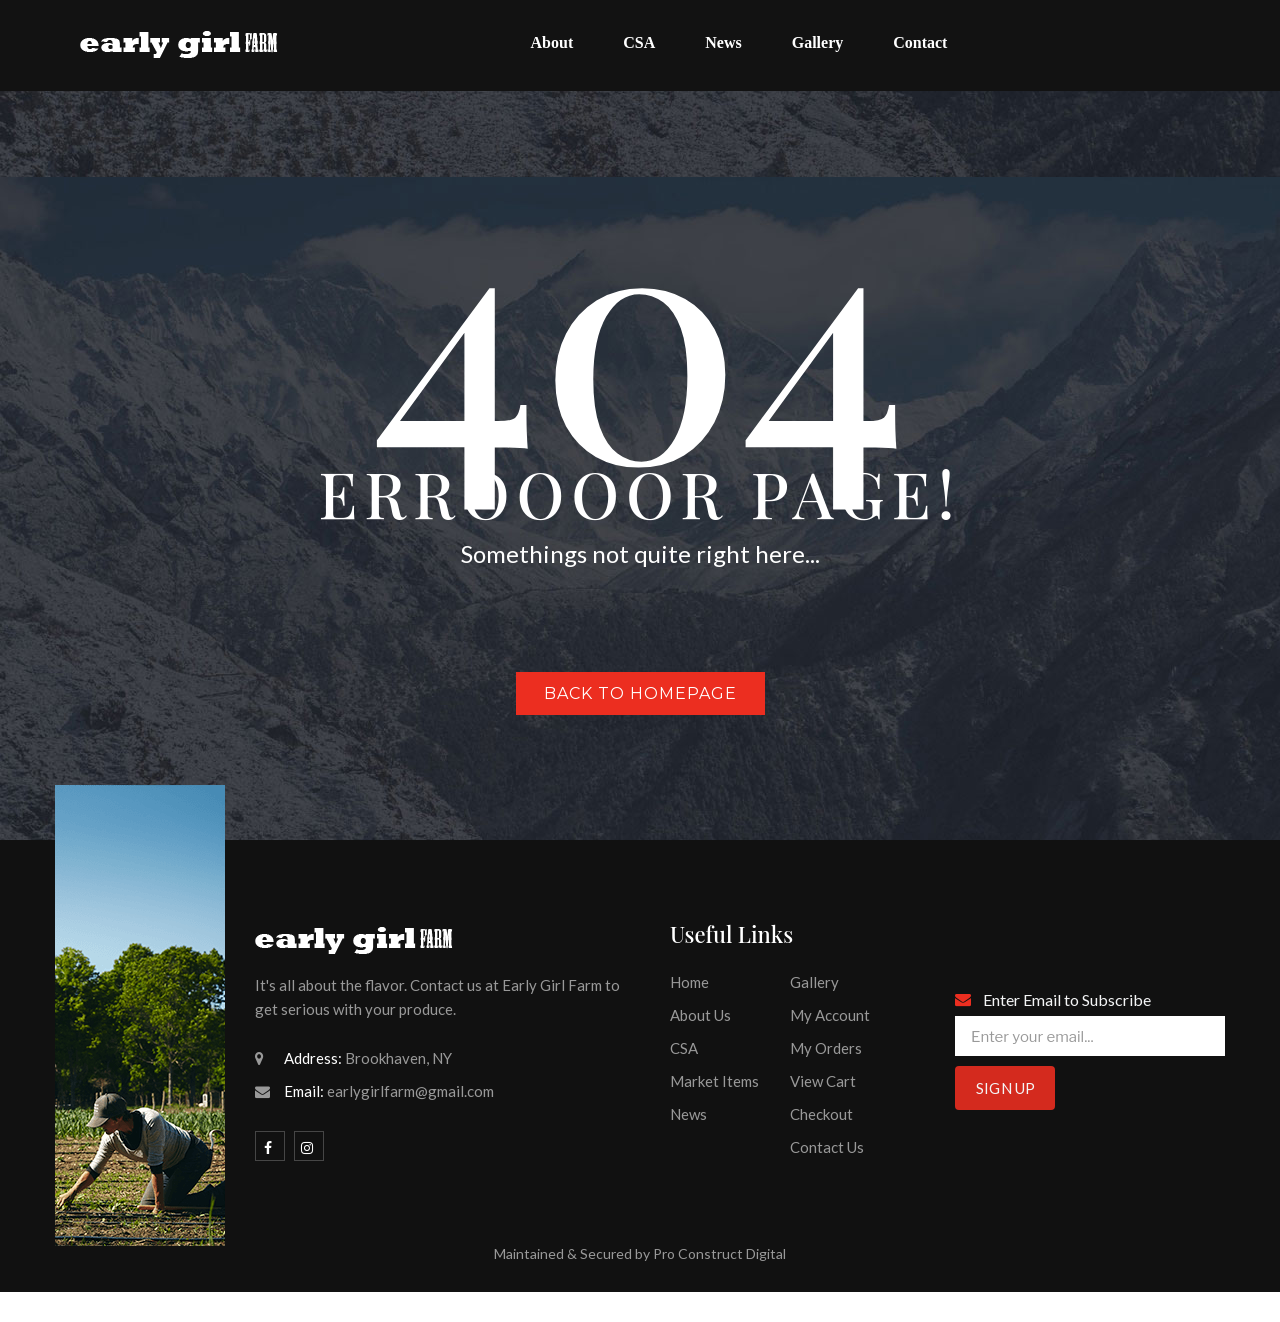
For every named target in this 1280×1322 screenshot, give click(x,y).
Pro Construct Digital (719, 1253)
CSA (684, 1048)
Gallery (814, 982)
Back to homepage (640, 693)
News (688, 1114)
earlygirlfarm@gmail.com (410, 1091)
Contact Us (827, 1147)
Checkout (821, 1114)
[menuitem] (552, 45)
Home (689, 982)
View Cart (823, 1081)
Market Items (714, 1081)
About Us (700, 1015)
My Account (830, 1015)
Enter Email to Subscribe (1067, 999)
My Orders (826, 1048)
